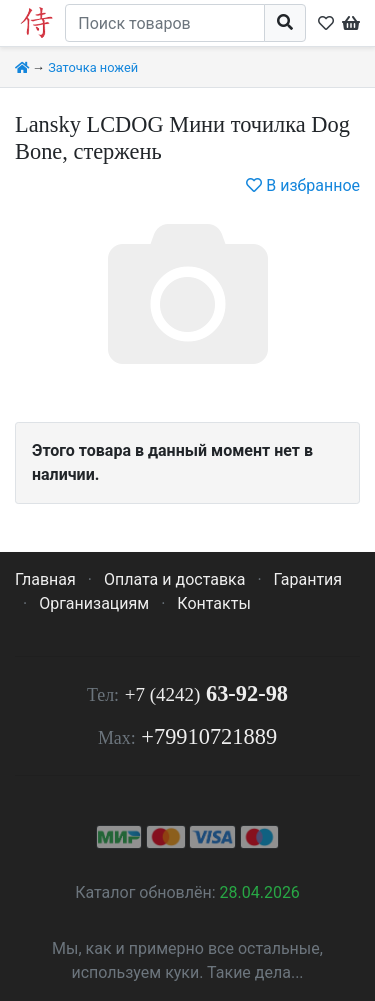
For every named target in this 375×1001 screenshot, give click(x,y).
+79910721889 (209, 736)
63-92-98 (206, 693)
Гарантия (308, 579)
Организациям (94, 603)
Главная (45, 579)
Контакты (213, 603)
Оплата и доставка (174, 579)
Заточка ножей (93, 67)
